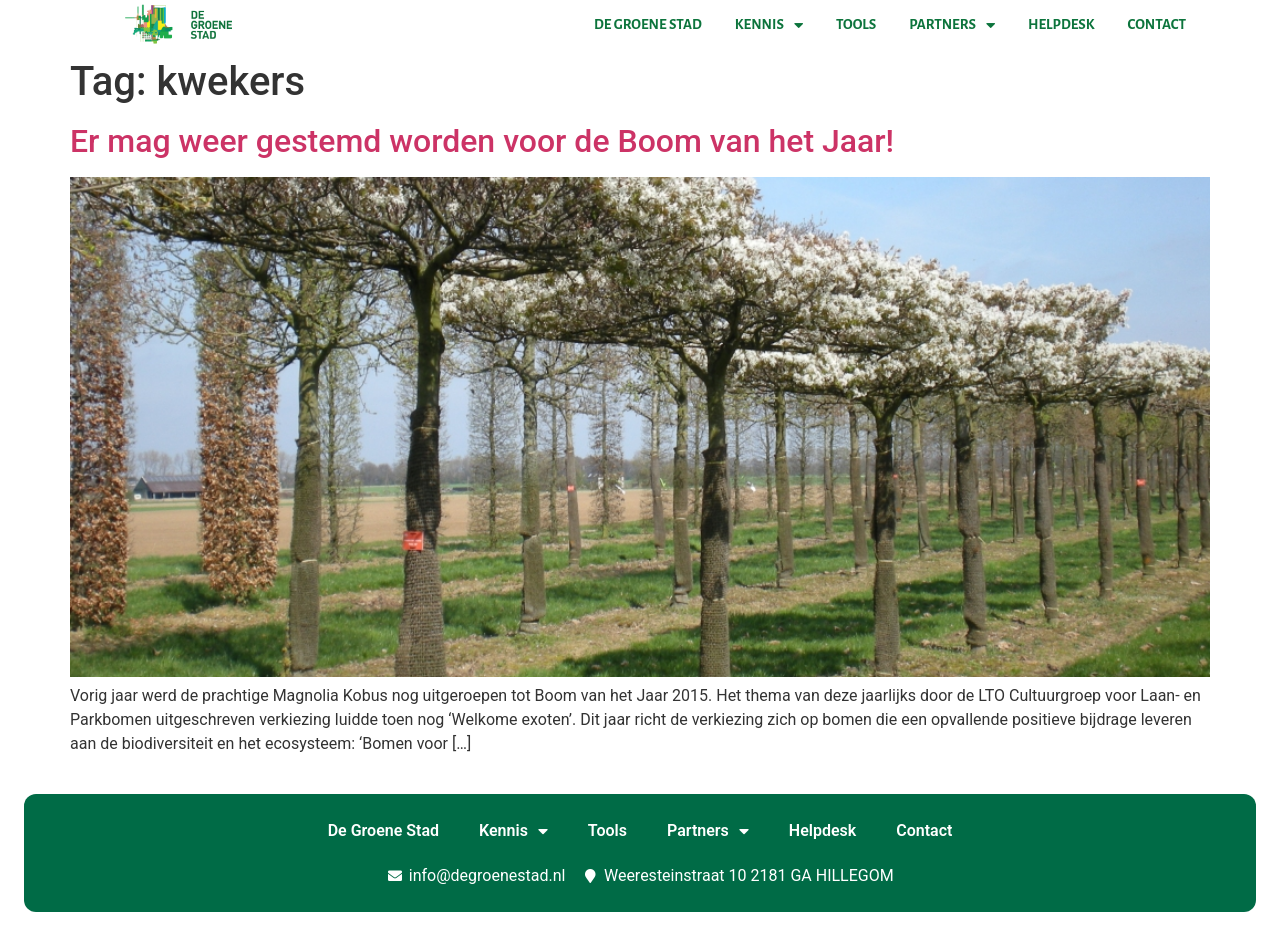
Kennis (769, 25)
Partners (952, 25)
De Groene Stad (648, 24)
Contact (1157, 24)
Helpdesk (1061, 24)
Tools (856, 24)
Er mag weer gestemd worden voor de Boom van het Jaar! (482, 141)
